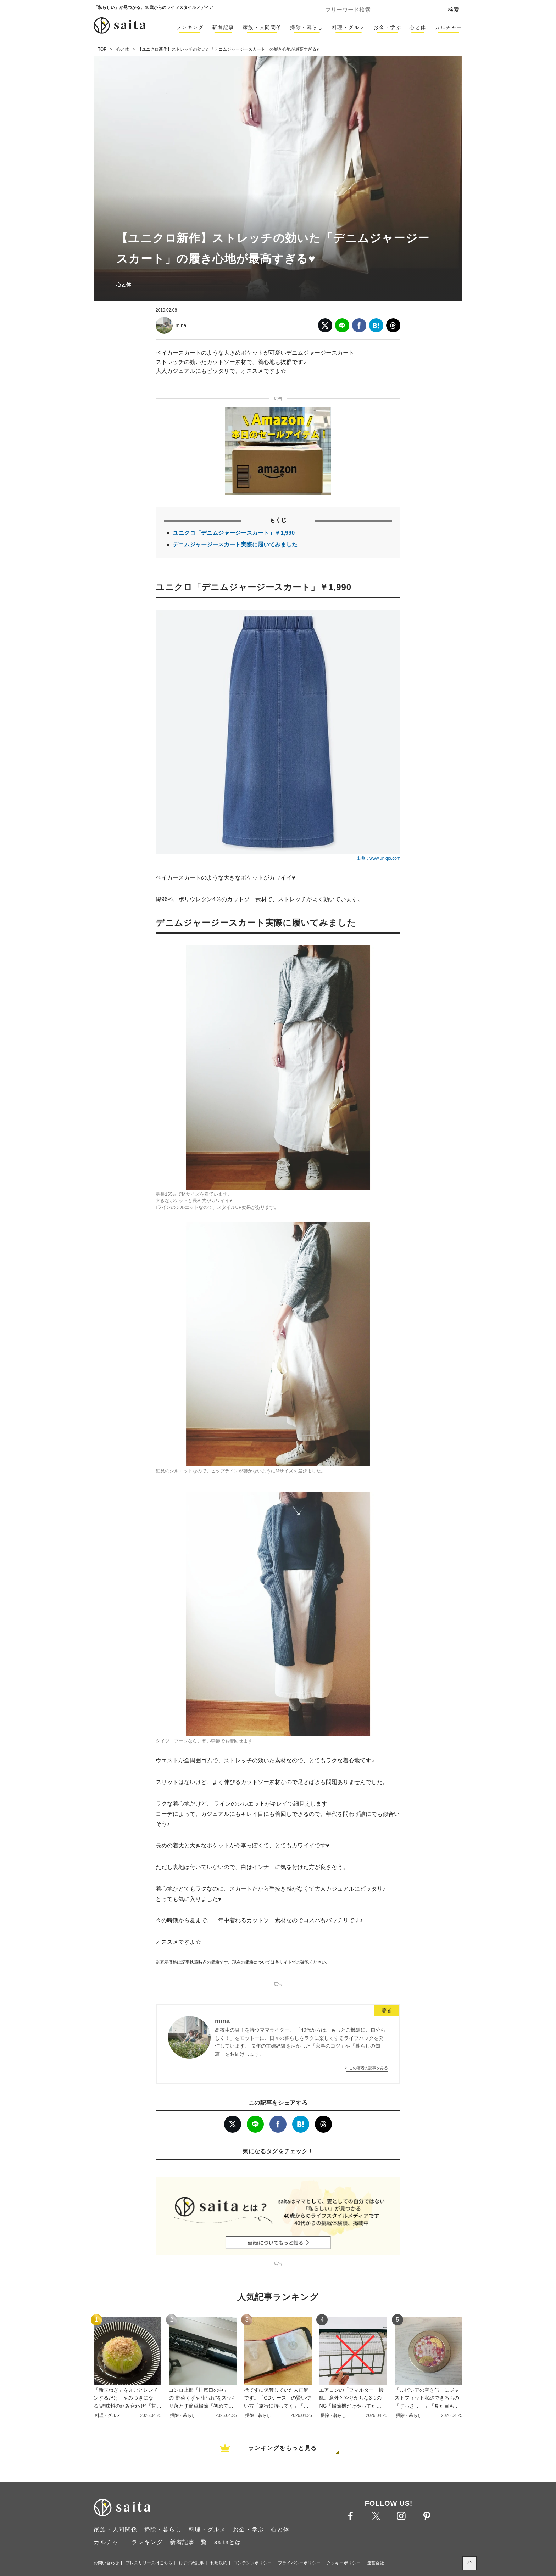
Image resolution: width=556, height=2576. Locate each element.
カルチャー (448, 27)
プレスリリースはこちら (149, 2562)
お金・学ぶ (387, 27)
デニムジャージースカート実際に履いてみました (235, 544)
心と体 (418, 27)
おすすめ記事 (191, 2562)
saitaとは (227, 2542)
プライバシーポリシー (299, 2562)
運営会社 (375, 2562)
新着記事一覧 (188, 2542)
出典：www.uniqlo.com (378, 858)
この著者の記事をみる (368, 2068)
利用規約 (218, 2562)
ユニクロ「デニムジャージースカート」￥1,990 (234, 533)
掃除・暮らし (306, 27)
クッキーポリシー (344, 2562)
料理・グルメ (348, 27)
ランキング (190, 27)
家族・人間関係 (262, 27)
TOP (102, 49)
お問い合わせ (106, 2562)
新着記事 (223, 27)
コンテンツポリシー (252, 2562)
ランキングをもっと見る (282, 2448)
